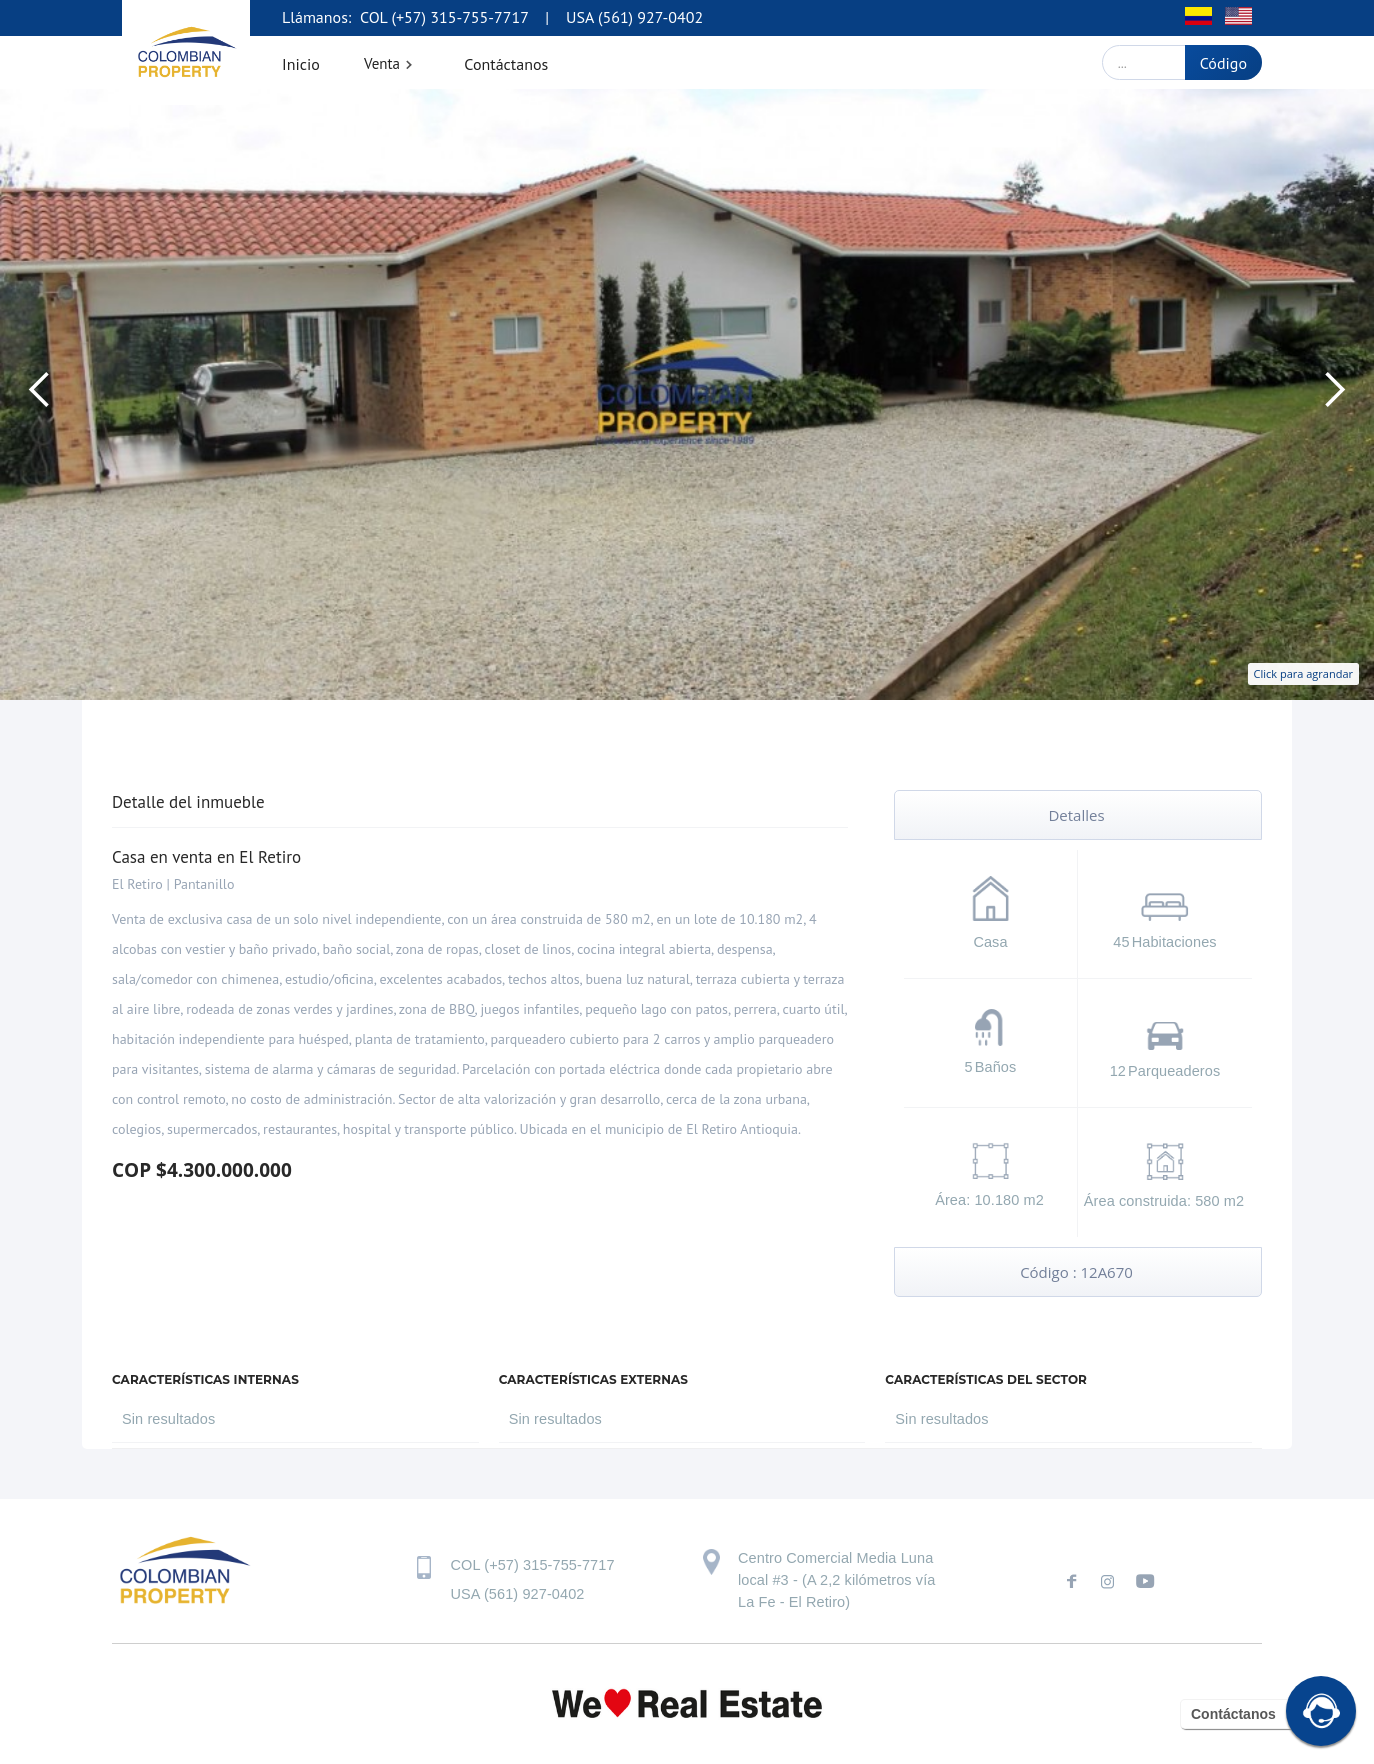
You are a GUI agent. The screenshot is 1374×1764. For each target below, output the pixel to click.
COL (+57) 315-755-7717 (442, 17)
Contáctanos (506, 64)
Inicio (301, 64)
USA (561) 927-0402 (634, 17)
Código (1223, 63)
